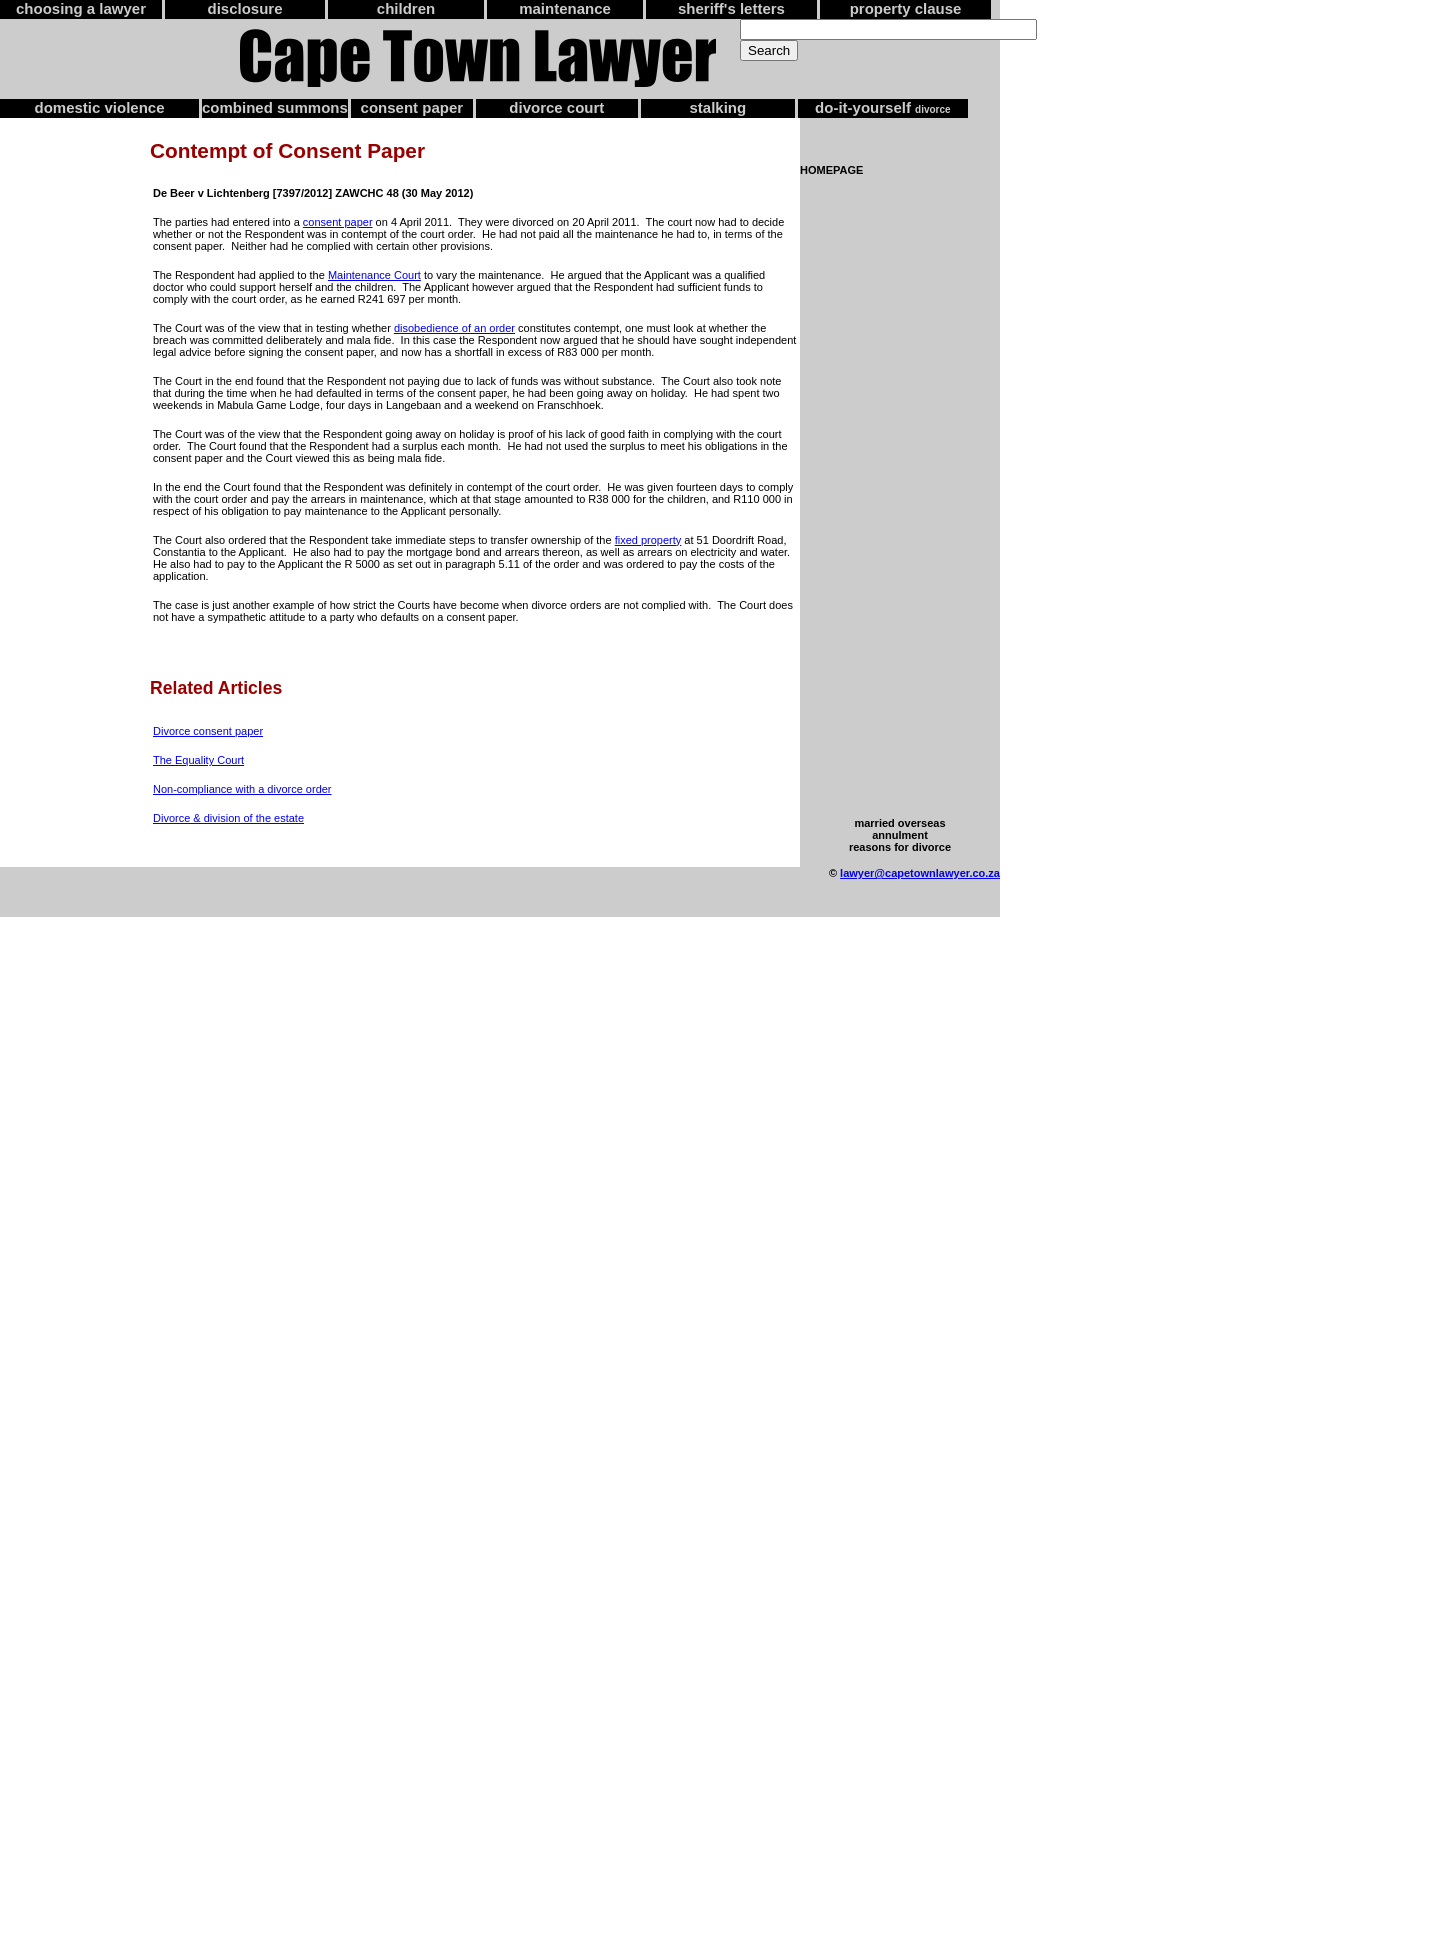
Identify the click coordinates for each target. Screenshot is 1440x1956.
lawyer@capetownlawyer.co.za (920, 873)
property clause (906, 8)
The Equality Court (198, 760)
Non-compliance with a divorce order (242, 789)
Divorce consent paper (208, 731)
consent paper (412, 107)
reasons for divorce (900, 847)
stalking (718, 107)
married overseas (899, 823)
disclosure (244, 8)
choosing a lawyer (81, 8)
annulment (900, 835)
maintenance (565, 8)
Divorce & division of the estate (228, 818)
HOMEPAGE (831, 170)
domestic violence (99, 107)
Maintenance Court (374, 275)
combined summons (275, 107)
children (406, 8)
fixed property (648, 540)
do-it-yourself (883, 107)
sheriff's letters (731, 8)
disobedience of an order (454, 328)
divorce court (556, 107)
